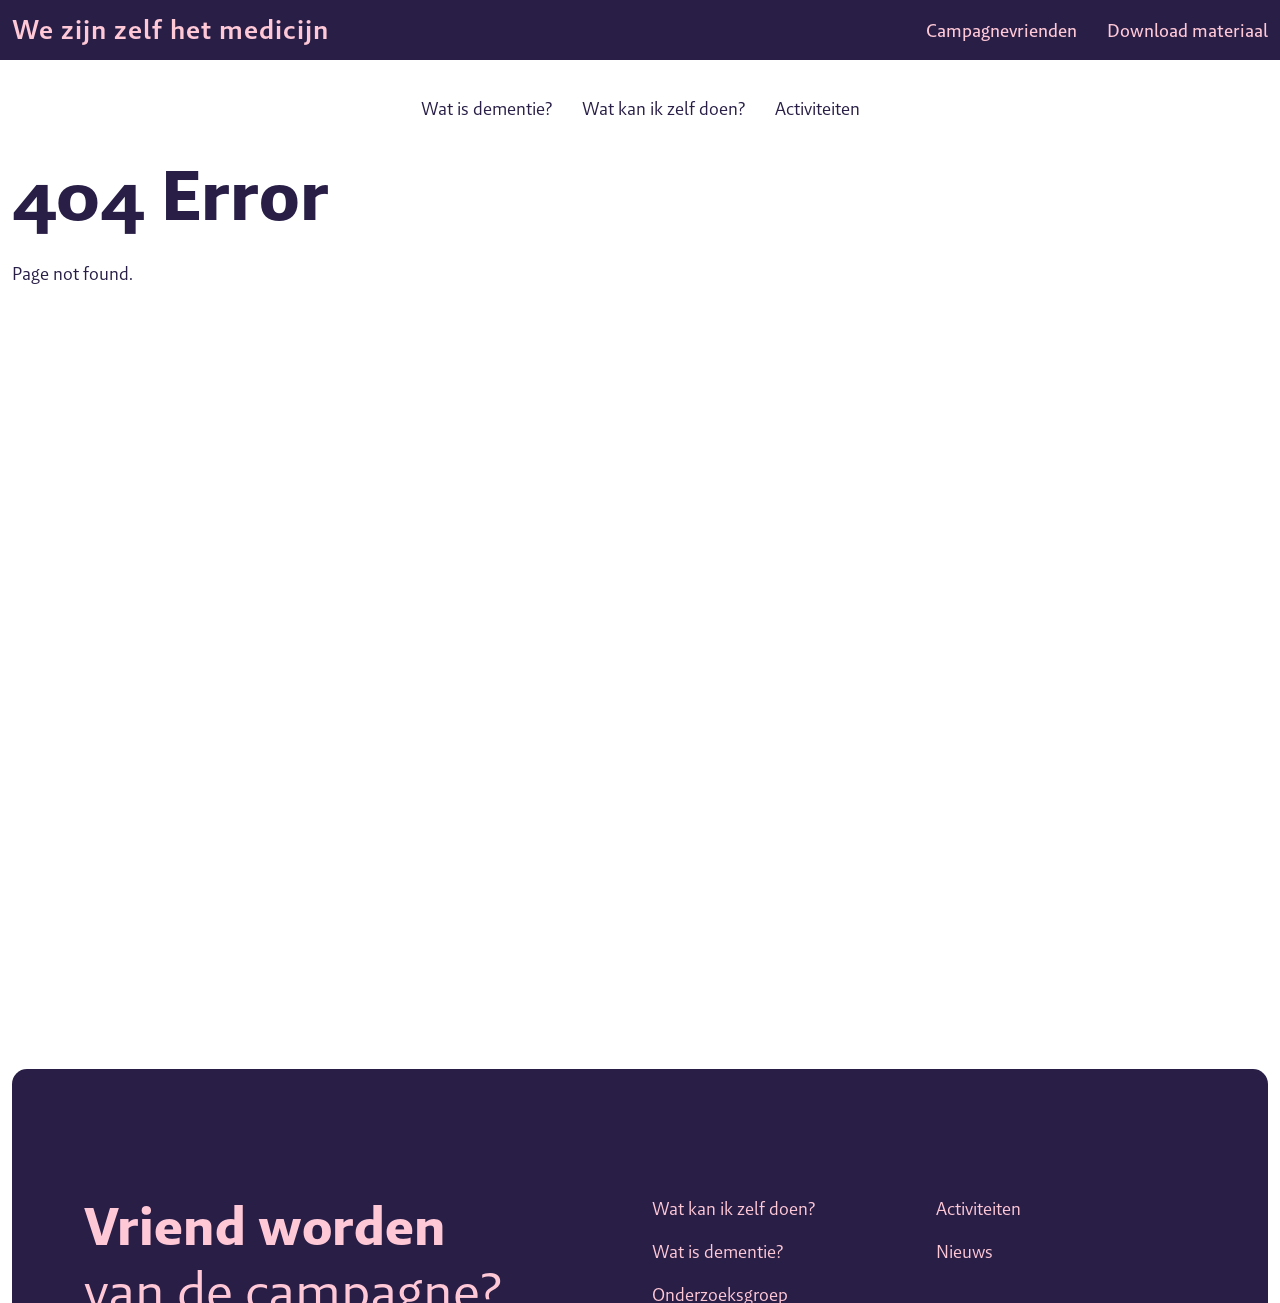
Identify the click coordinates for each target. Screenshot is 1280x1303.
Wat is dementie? (486, 108)
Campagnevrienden (1001, 30)
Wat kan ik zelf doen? (663, 108)
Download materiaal (1187, 30)
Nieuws (964, 1251)
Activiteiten (817, 108)
